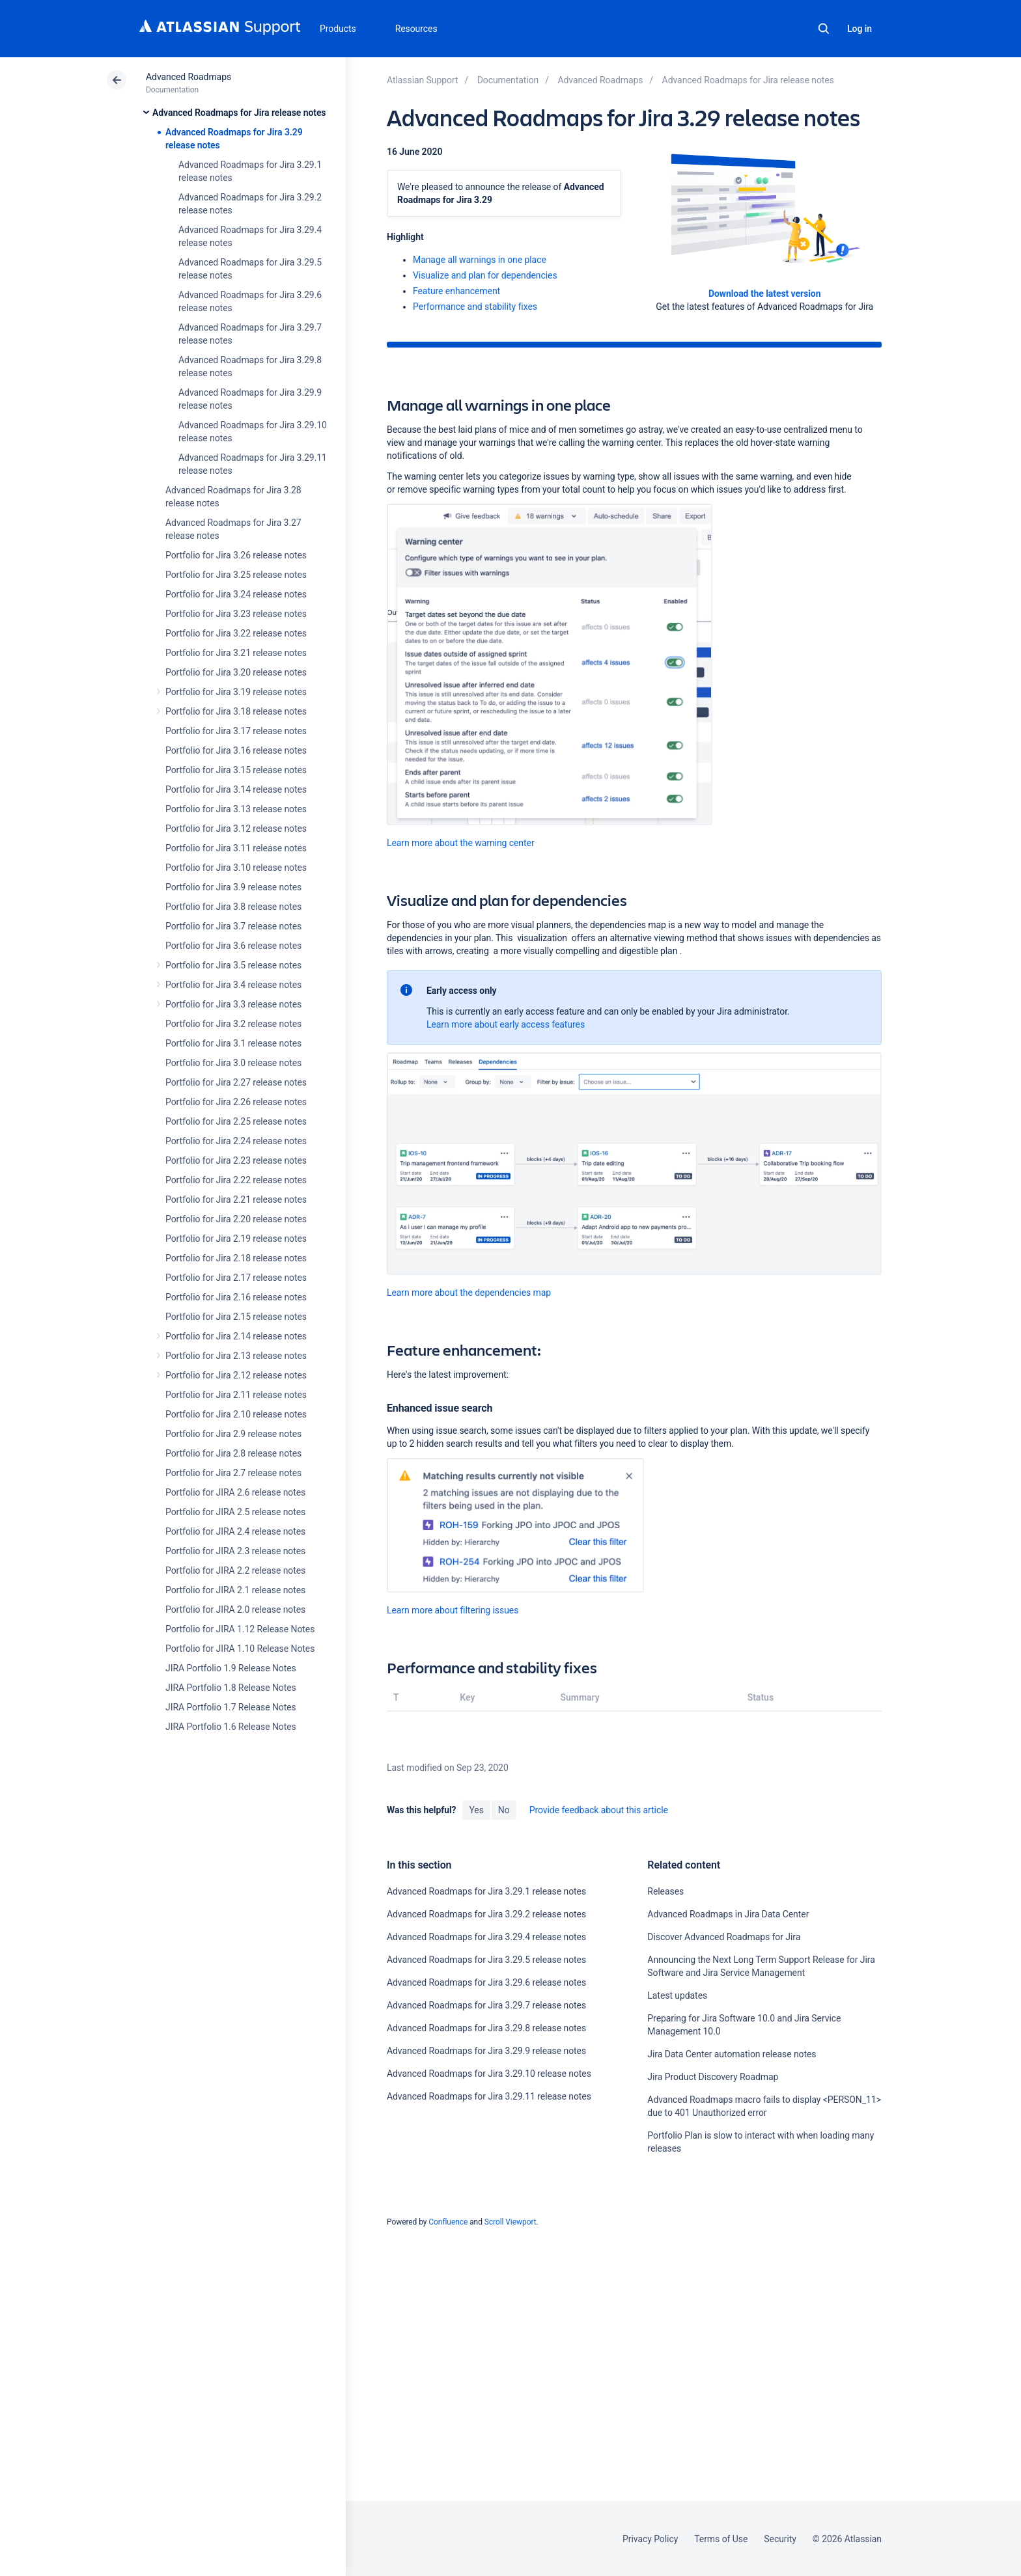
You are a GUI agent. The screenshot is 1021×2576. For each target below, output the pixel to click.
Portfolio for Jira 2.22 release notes (236, 1180)
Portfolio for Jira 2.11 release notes (236, 1395)
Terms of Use (721, 2539)
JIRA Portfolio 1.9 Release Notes (230, 1668)
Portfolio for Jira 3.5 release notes (233, 965)
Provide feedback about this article (598, 1810)
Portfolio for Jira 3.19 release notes (236, 692)
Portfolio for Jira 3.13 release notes (236, 809)
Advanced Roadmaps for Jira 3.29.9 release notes (486, 2051)
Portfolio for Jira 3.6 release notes (233, 945)
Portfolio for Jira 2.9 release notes (233, 1434)
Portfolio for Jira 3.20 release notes (236, 672)
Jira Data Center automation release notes (731, 2054)
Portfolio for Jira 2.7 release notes (233, 1473)
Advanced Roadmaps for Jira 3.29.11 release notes (489, 2096)
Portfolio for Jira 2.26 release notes (236, 1102)
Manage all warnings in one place (479, 259)
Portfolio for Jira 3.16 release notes (236, 750)
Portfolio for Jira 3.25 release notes (236, 574)
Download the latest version (764, 293)
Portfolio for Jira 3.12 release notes (236, 828)
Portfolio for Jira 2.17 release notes (236, 1277)
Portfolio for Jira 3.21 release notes (236, 653)
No (504, 1810)
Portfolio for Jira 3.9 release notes (233, 887)
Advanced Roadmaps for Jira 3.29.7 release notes (486, 2005)
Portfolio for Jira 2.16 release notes (236, 1297)
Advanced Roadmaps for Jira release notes (239, 112)
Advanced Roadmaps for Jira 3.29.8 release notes (486, 2028)
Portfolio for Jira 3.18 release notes (236, 711)
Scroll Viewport (510, 2222)
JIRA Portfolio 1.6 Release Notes (230, 1726)
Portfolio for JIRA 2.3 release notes (235, 1551)
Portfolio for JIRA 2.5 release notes (235, 1512)
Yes (476, 1810)
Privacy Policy (650, 2539)
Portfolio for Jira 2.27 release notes (236, 1082)
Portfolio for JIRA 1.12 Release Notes (240, 1629)
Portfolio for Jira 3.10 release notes (236, 867)
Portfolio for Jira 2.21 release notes (236, 1199)
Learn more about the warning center (461, 843)
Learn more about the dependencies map (469, 1292)
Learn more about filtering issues (452, 1610)
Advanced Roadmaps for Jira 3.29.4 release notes (486, 1937)
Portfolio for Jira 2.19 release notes (236, 1238)
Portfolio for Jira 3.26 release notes (236, 555)
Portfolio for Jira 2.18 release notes (236, 1258)
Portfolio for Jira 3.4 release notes (233, 985)
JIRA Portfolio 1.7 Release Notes (230, 1707)
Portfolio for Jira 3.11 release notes (236, 848)
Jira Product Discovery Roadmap (712, 2077)
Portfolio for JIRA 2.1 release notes (235, 1590)
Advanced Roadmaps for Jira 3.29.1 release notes (486, 1891)
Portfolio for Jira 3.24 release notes (236, 594)
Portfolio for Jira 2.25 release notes (236, 1121)
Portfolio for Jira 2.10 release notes (236, 1414)
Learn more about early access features (506, 1024)
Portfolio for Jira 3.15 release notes (236, 770)
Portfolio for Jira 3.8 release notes (233, 906)
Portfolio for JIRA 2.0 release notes (235, 1609)
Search (823, 28)
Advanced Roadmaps (188, 77)
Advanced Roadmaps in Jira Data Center (728, 1914)
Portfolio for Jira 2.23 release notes (236, 1160)
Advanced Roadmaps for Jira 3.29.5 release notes (486, 1959)
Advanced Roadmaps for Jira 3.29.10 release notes (489, 2073)
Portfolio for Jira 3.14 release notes (236, 789)
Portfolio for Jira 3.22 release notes (236, 633)
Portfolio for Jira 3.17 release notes (236, 731)
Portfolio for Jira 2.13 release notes (236, 1355)
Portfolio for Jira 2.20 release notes (236, 1219)
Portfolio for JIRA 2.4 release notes (235, 1531)
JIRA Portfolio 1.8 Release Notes (230, 1687)
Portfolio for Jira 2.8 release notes (233, 1453)
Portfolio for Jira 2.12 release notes (236, 1375)
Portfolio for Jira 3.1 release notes (233, 1043)
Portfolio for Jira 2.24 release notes (236, 1141)
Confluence (448, 2222)
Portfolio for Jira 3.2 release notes (233, 1024)
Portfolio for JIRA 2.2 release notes (235, 1570)
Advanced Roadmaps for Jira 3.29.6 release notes (486, 1982)
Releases (665, 1891)
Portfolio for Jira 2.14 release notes (236, 1336)
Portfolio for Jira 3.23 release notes (236, 614)
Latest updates (677, 1995)
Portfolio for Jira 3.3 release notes (233, 1004)
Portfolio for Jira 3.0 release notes (233, 1063)
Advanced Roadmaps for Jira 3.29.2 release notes (486, 1914)
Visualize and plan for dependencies (485, 275)
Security (780, 2539)
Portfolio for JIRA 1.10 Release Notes (240, 1648)
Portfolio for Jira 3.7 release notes (233, 926)
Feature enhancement (456, 291)
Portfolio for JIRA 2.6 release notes (235, 1492)
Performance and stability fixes (475, 306)
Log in (859, 28)
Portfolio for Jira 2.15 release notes (236, 1316)
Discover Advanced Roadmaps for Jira (723, 1937)
